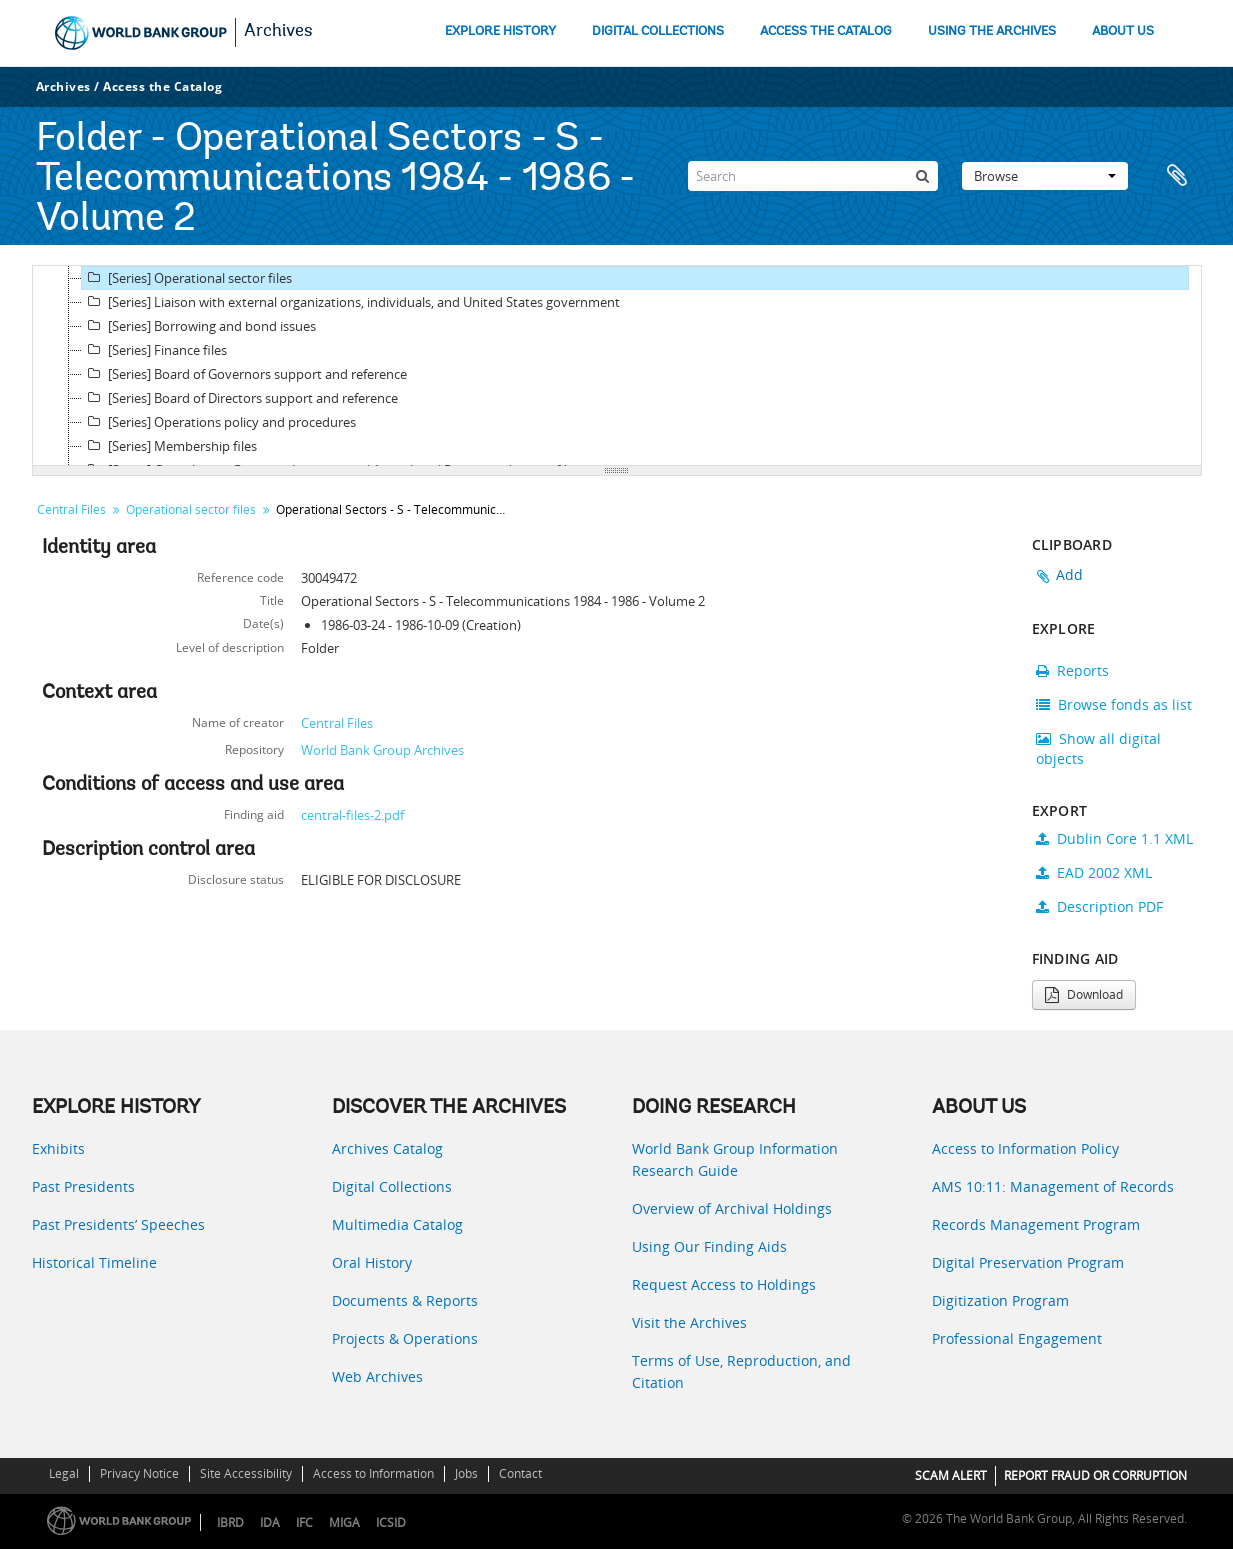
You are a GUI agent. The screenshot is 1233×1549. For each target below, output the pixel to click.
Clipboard (1177, 176)
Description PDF (1099, 906)
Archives (278, 32)
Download (1084, 994)
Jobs (466, 1473)
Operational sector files (191, 509)
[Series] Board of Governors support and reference (244, 374)
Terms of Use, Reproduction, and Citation (741, 1371)
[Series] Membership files (169, 446)
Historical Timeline (94, 1262)
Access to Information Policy (1025, 1148)
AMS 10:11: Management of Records (1053, 1186)
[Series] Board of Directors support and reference (240, 398)
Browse (1045, 176)
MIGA (344, 1522)
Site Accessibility (246, 1473)
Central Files (71, 509)
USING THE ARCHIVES (992, 31)
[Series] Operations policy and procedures (219, 422)
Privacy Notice (139, 1473)
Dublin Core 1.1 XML (1114, 838)
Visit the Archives (689, 1322)
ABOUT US (1123, 31)
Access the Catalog (162, 86)
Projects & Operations (405, 1338)
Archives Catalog (387, 1148)
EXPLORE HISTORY (500, 31)
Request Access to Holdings (724, 1284)
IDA (270, 1522)
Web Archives (377, 1376)
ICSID (391, 1522)
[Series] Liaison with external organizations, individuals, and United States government (351, 302)
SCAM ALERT (951, 1475)
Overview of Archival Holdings (732, 1208)
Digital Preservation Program (1028, 1262)
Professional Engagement (1017, 1338)
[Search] (813, 176)
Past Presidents (83, 1186)
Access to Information (373, 1473)
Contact (520, 1473)
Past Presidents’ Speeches (118, 1224)
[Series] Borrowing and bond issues (199, 326)
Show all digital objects (1098, 748)
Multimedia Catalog (397, 1224)
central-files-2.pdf (352, 815)
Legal (64, 1473)
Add (1070, 574)
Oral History (372, 1262)
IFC (304, 1522)
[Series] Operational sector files (187, 278)
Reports (1072, 670)
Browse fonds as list (1114, 704)
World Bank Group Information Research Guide (735, 1159)
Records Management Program (1036, 1224)
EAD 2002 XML (1094, 872)
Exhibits (58, 1148)
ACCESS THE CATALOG (826, 31)
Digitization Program (1000, 1300)
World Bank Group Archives (382, 750)
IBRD (230, 1522)
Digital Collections (392, 1186)
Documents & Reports (405, 1300)
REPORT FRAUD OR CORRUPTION (1095, 1475)
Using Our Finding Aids (709, 1246)
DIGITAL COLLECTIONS (658, 31)
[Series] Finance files (154, 350)
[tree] (617, 366)
